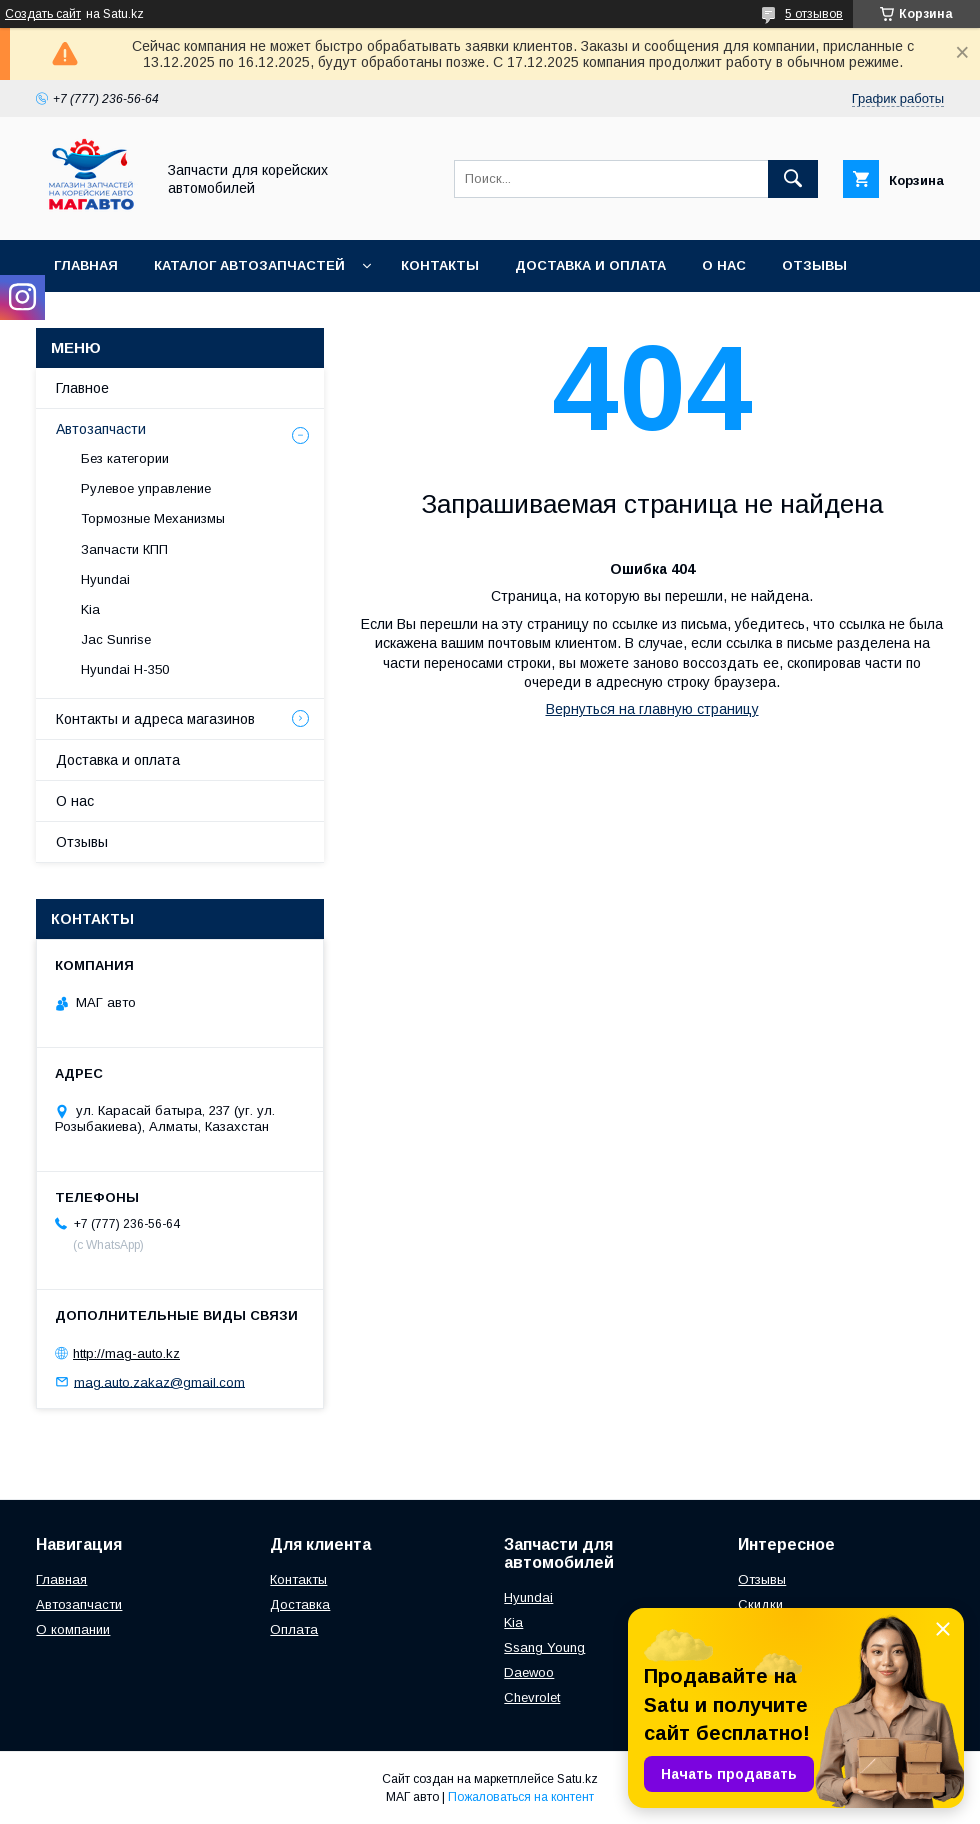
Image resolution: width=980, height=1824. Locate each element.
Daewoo (529, 1672)
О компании (73, 1629)
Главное (82, 388)
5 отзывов (814, 14)
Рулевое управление (146, 488)
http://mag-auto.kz (126, 1353)
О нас (724, 265)
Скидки (760, 1604)
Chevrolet (532, 1697)
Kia (90, 609)
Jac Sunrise (116, 639)
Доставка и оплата (590, 265)
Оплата (294, 1629)
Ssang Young (544, 1647)
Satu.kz (577, 1779)
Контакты (440, 265)
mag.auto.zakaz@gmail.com (159, 1381)
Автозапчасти (101, 429)
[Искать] (793, 179)
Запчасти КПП (124, 549)
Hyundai (105, 579)
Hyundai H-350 (125, 669)
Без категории (125, 458)
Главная (86, 265)
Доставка (300, 1604)
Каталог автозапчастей (249, 265)
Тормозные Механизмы (153, 518)
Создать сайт (43, 14)
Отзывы (814, 265)
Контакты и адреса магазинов (155, 719)
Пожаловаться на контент (521, 1797)
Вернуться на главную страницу (652, 709)
